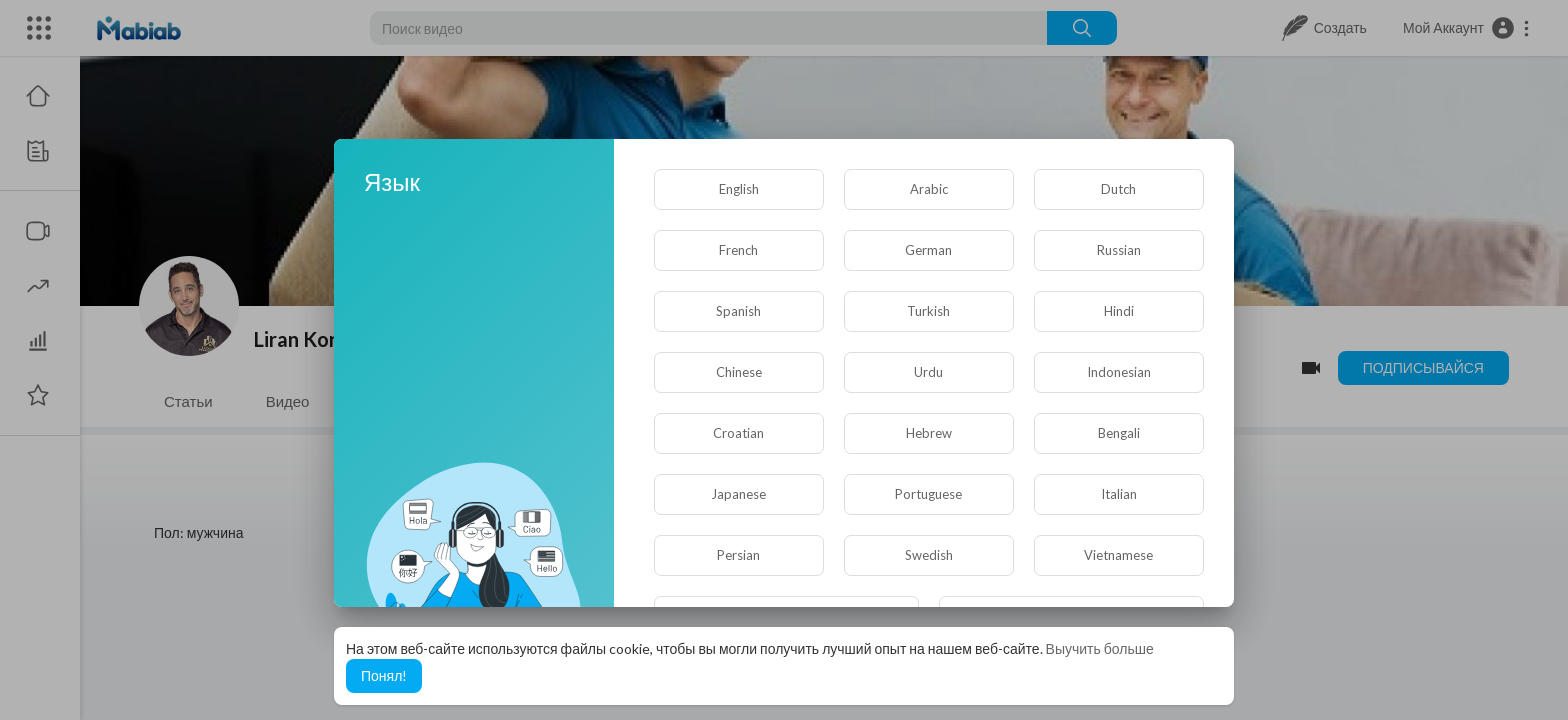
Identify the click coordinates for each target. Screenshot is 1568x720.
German (928, 250)
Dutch (1118, 189)
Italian (1119, 494)
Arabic (929, 189)
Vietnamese (1118, 555)
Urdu (928, 372)
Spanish (738, 311)
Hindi (1119, 311)
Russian (1119, 250)
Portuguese (928, 494)
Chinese (739, 372)
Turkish (928, 311)
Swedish (929, 555)
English (739, 189)
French (738, 250)
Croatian (738, 433)
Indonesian (1119, 372)
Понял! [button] (384, 675)
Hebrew (929, 433)
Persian (738, 555)
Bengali (1119, 433)
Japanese (738, 494)
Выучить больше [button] (1100, 648)
